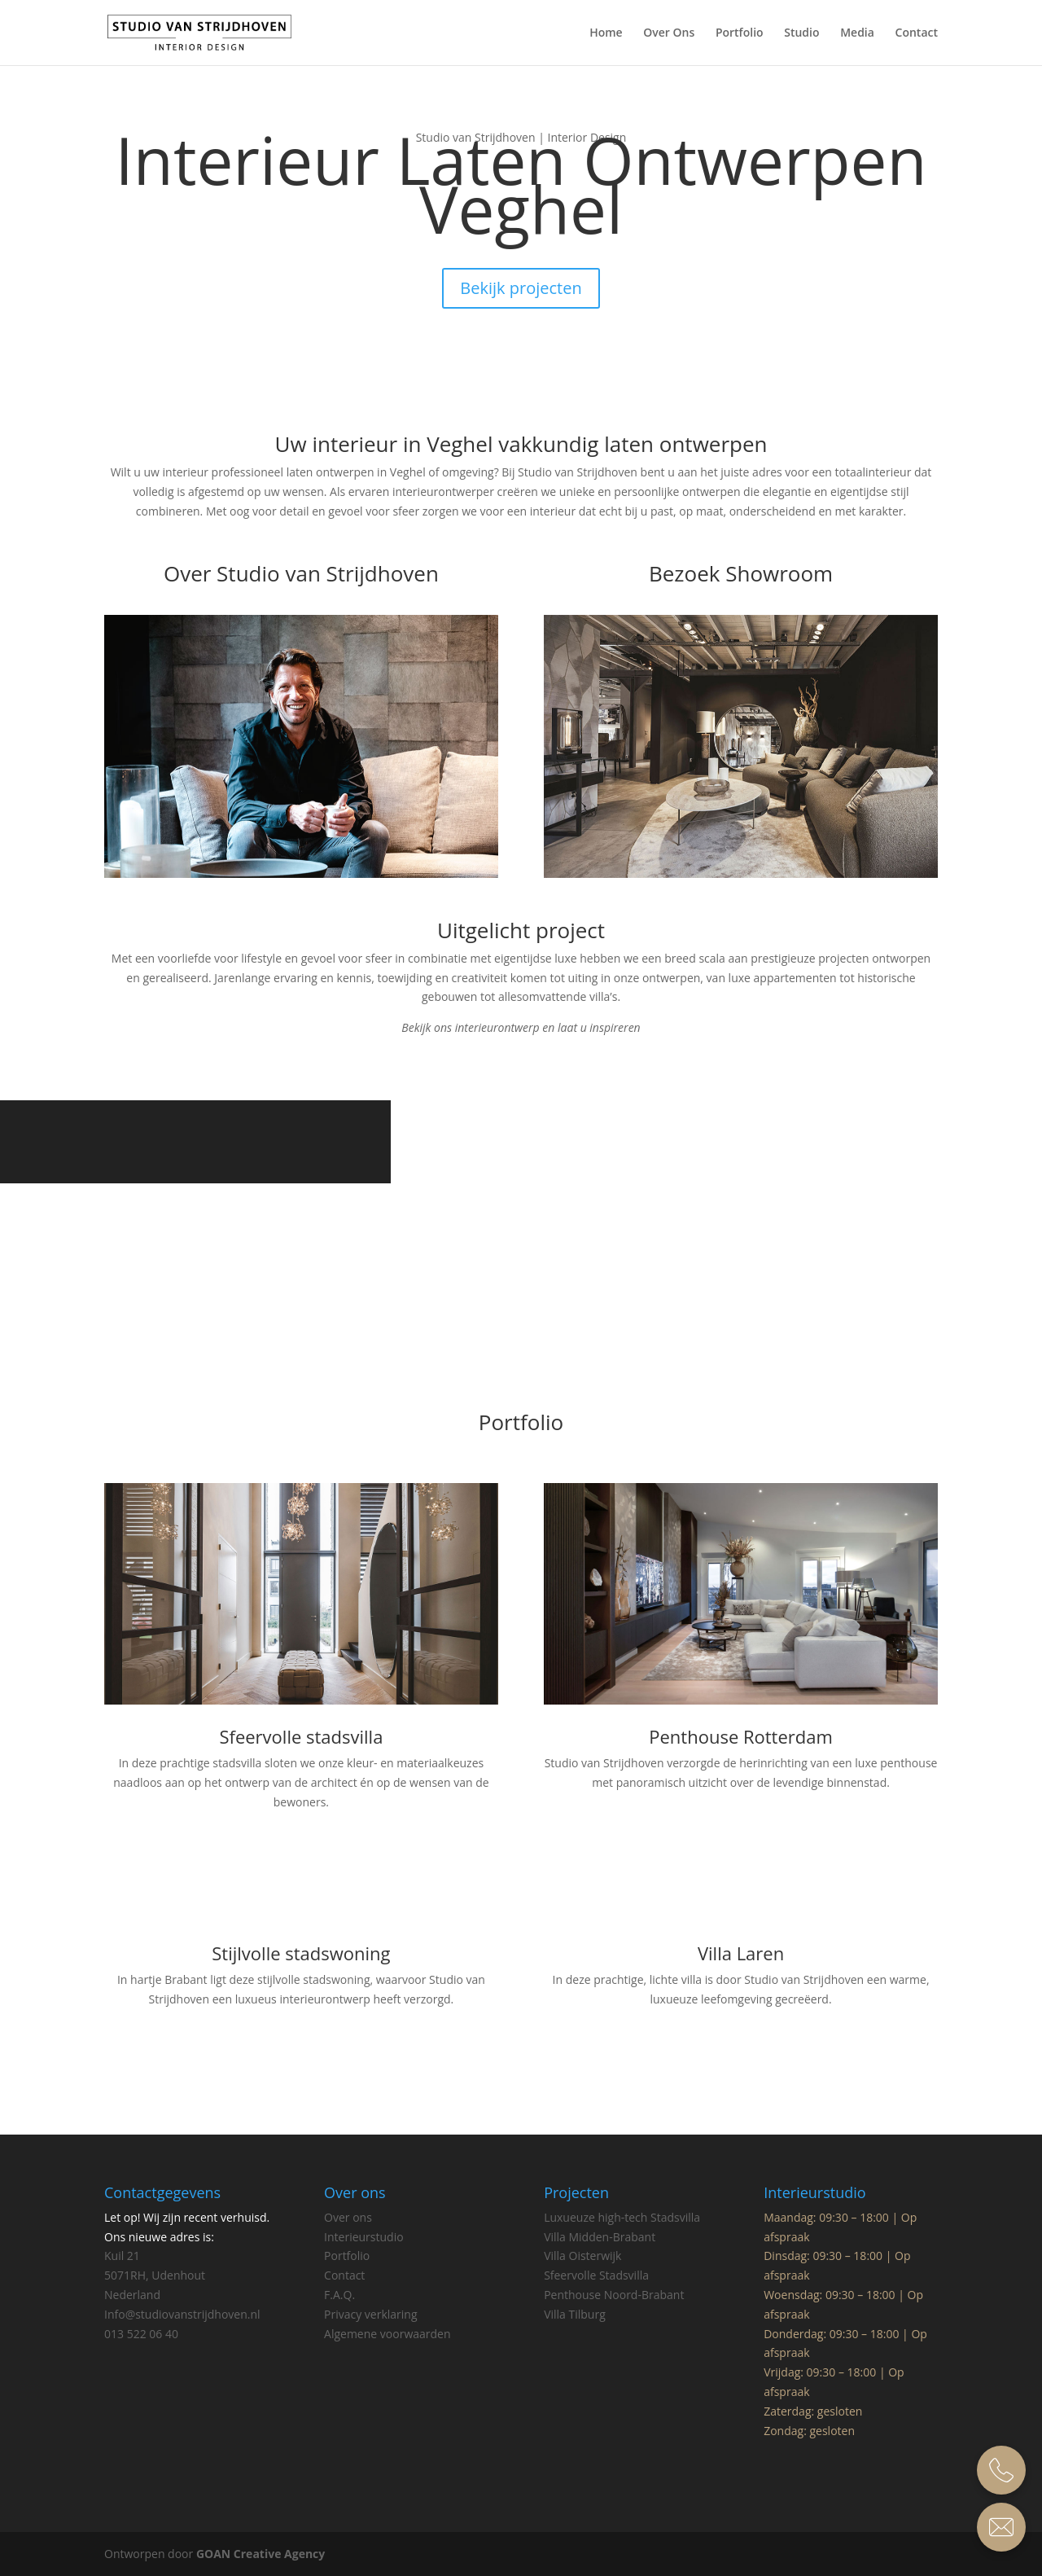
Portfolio (740, 33)
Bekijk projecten (520, 288)
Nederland (132, 2294)
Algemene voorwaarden (387, 2333)
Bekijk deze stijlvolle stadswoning (301, 2052)
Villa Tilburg (575, 2314)
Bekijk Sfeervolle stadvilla (301, 1854)
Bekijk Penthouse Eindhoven (521, 1266)
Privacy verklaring (371, 2314)
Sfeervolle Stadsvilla (596, 2275)
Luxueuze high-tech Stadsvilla (622, 2217)
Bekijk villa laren (741, 2052)
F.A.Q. (339, 2294)
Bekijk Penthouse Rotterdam (741, 1835)
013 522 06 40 (141, 2333)
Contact (916, 33)
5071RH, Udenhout (154, 2275)
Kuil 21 (123, 2255)
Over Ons (668, 33)
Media (857, 33)
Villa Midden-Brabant (599, 2237)
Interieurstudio (364, 2237)
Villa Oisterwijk (582, 2255)
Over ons (348, 2217)
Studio (801, 33)
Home (606, 33)
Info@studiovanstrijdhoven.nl (182, 2314)
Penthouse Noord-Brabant (614, 2294)
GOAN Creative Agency (260, 2553)
